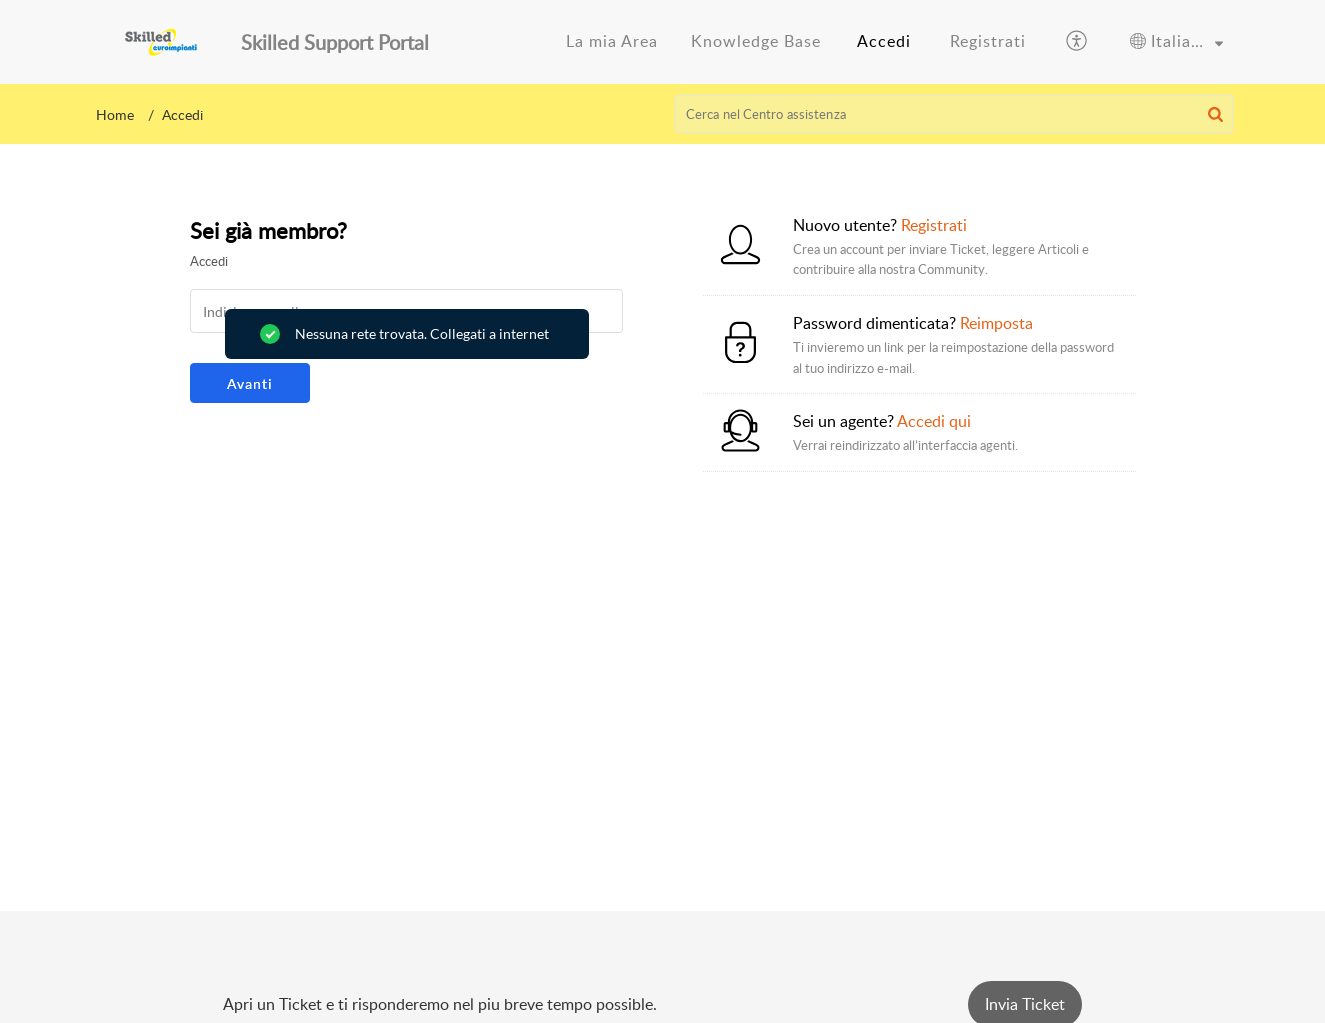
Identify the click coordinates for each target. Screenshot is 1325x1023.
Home (115, 114)
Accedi (884, 41)
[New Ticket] (1025, 1004)
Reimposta (996, 323)
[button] (1077, 42)
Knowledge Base (756, 41)
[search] (954, 114)
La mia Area (612, 41)
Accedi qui (934, 421)
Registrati (988, 41)
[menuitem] (612, 42)
